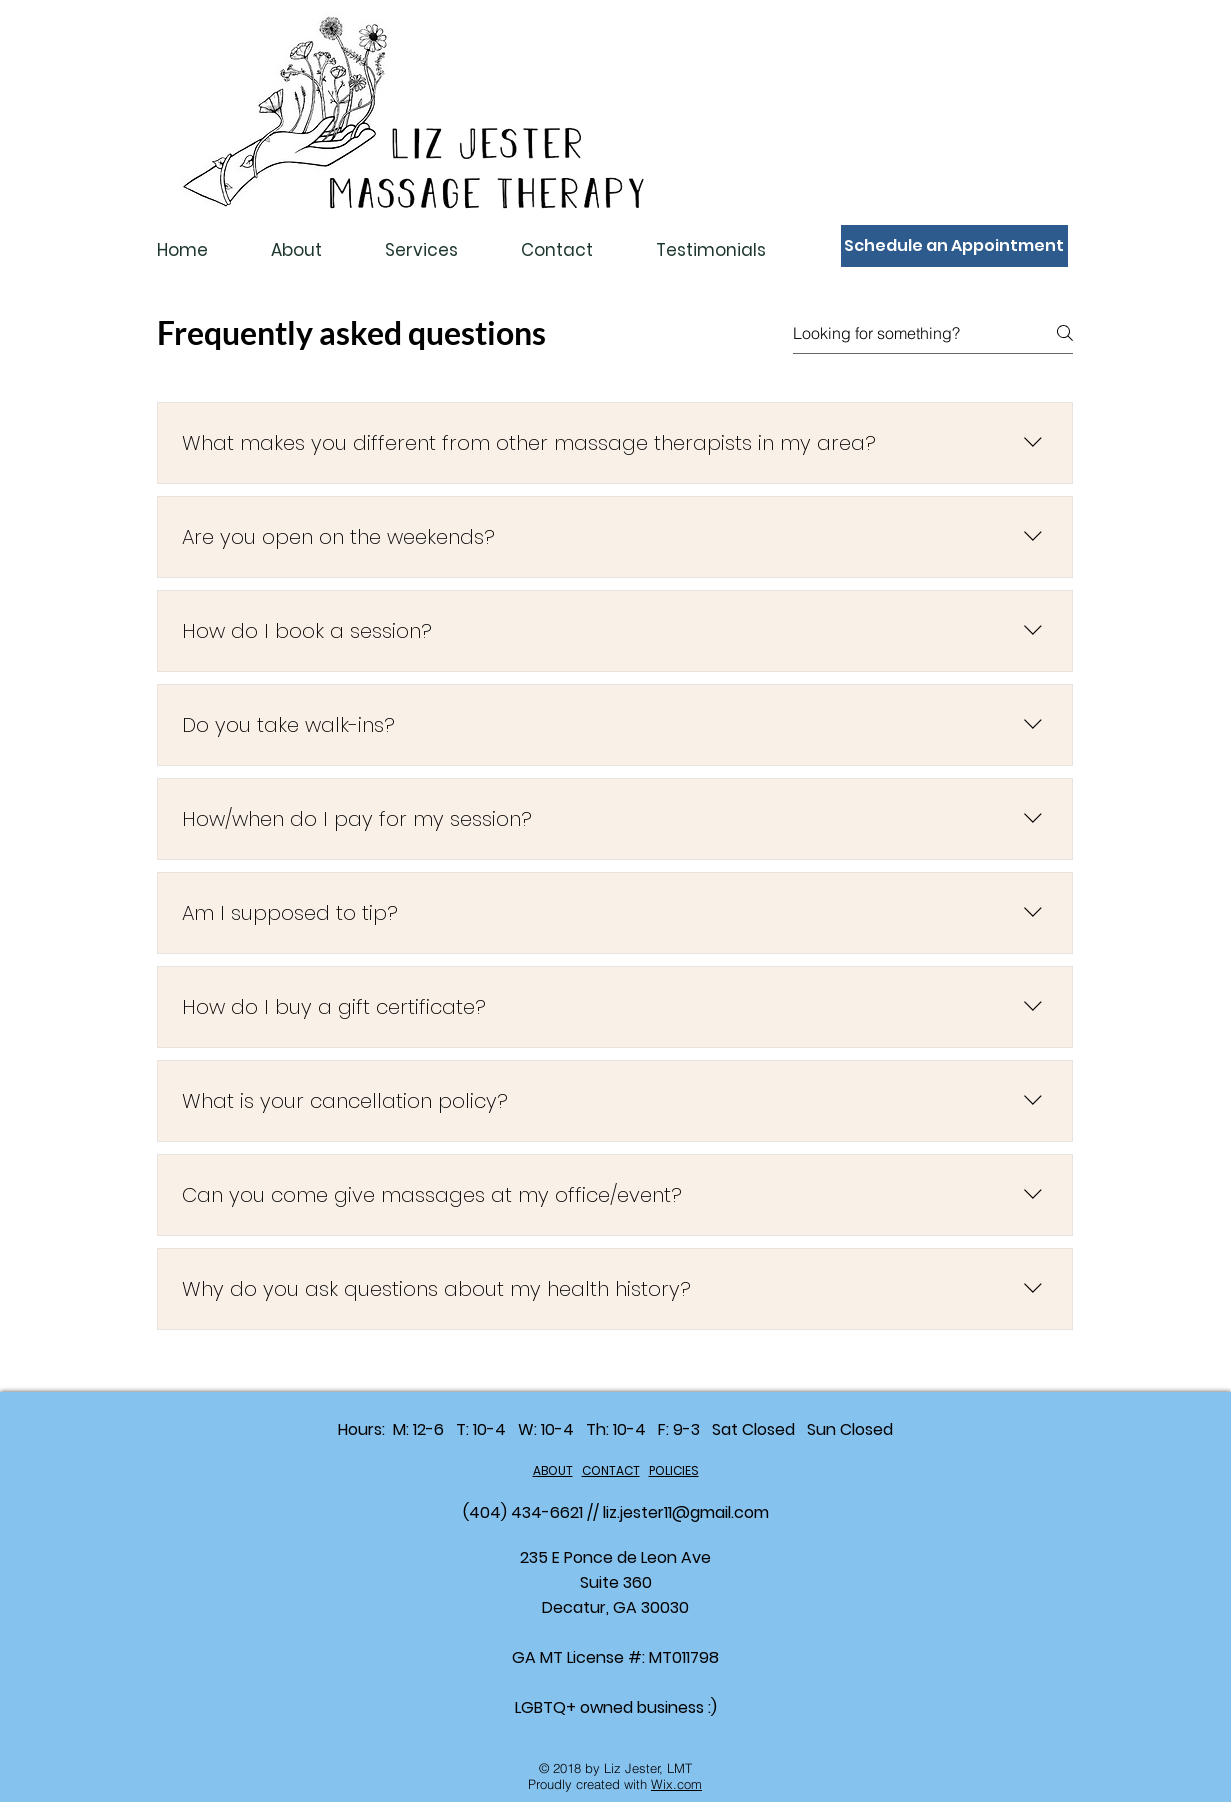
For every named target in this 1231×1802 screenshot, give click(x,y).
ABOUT (553, 1470)
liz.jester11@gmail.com (686, 1512)
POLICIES (674, 1470)
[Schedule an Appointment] (954, 246)
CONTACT (611, 1470)
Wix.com (676, 1784)
